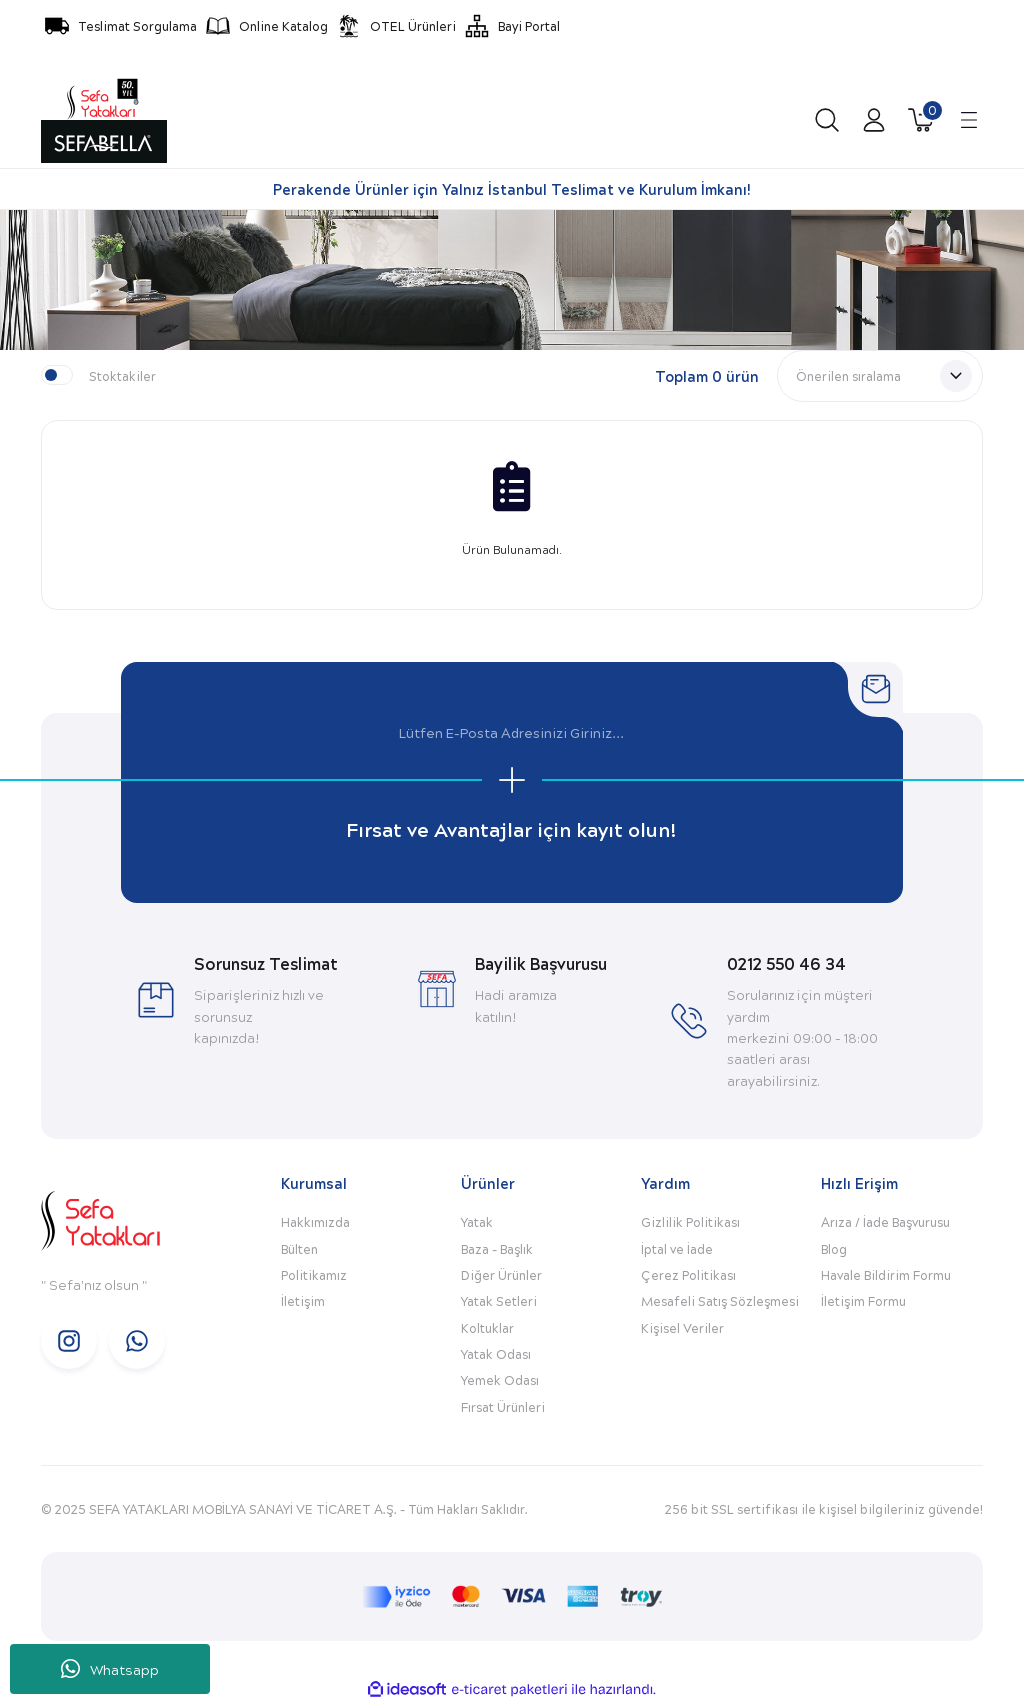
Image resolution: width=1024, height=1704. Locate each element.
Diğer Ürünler (501, 1274)
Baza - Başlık (497, 1248)
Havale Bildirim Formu (886, 1274)
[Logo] (104, 120)
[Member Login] (874, 120)
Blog (834, 1248)
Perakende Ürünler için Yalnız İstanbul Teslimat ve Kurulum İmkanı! (512, 189)
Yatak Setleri (499, 1300)
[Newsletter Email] (512, 733)
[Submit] (512, 780)
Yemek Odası (500, 1379)
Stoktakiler (122, 375)
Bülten (299, 1248)
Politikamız (314, 1274)
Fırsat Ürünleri (503, 1406)
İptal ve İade (677, 1248)
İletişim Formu (863, 1300)
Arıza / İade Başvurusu (885, 1221)
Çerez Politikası (688, 1274)
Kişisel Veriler (682, 1327)
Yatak (477, 1221)
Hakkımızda (315, 1221)
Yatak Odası (496, 1353)
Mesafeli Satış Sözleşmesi (720, 1300)
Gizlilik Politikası (690, 1221)
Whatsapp (110, 1669)
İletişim (303, 1300)
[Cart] (921, 120)
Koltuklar (487, 1327)
